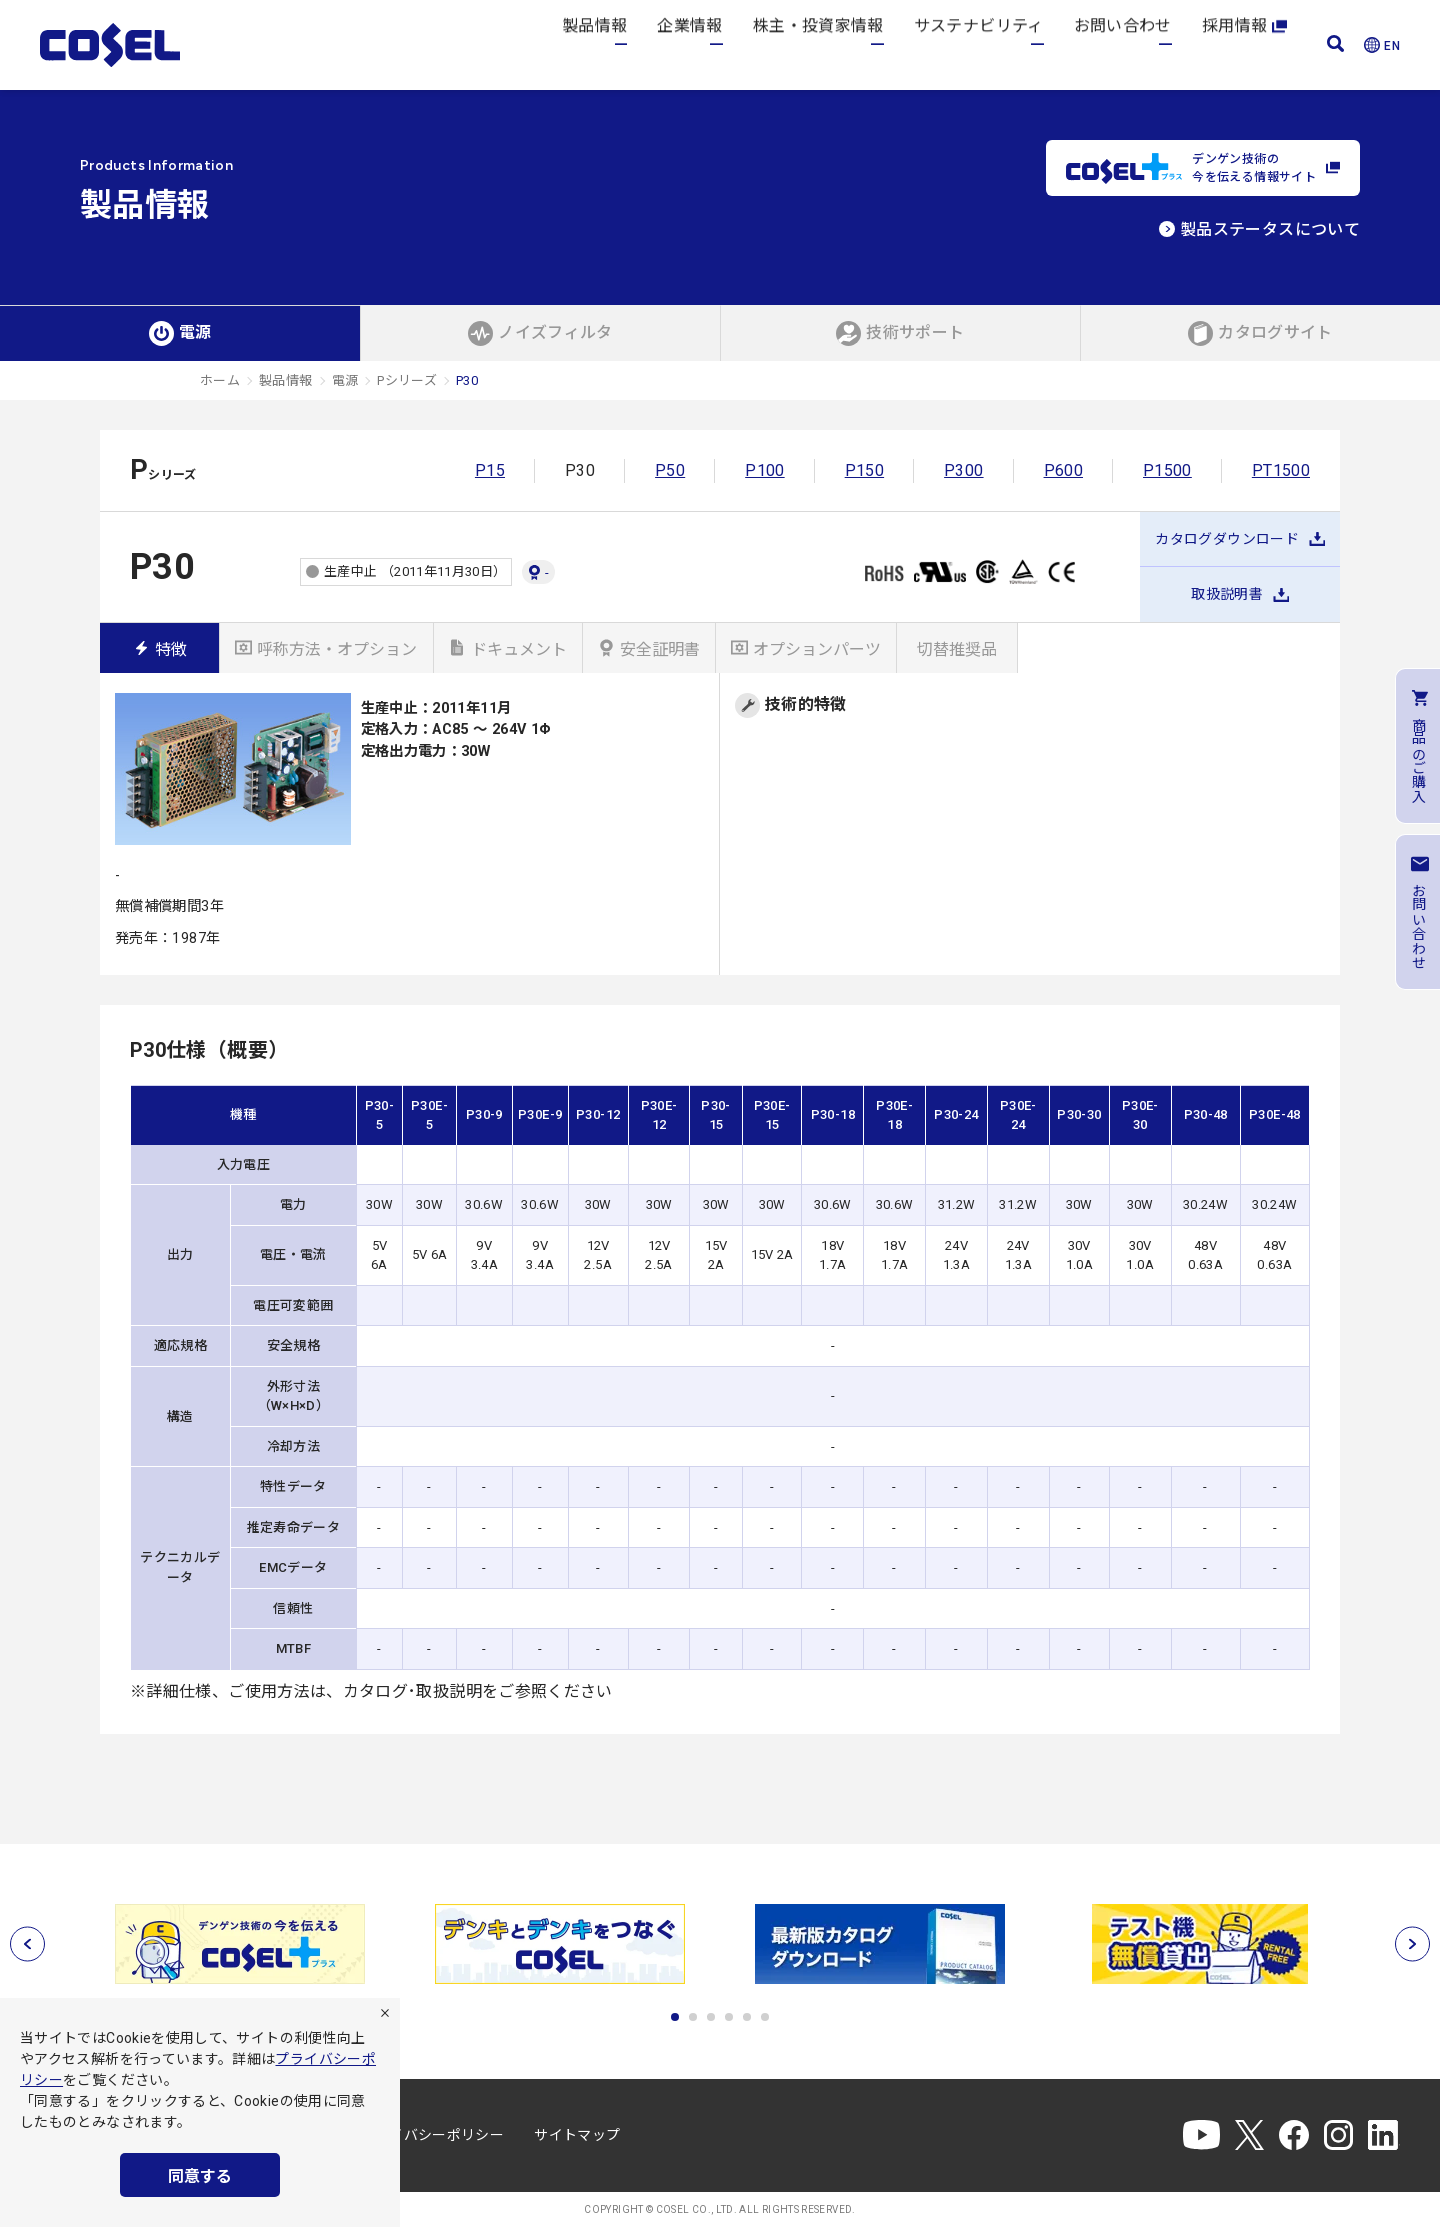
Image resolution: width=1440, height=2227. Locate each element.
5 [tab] (747, 2017)
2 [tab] (693, 2017)
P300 (963, 470)
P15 (490, 470)
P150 (864, 470)
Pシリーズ (407, 380)
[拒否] (385, 2013)
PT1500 (1281, 470)
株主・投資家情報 (818, 44)
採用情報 (1244, 44)
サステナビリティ (979, 44)
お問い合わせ (1123, 44)
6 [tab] (765, 2017)
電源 (345, 380)
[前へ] (27, 1943)
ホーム (220, 380)
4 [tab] (729, 2017)
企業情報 (689, 44)
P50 (670, 470)
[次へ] (1412, 1943)
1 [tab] (675, 2017)
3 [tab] (711, 2017)
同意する (200, 2176)
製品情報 (594, 44)
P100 (764, 470)
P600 (1063, 470)
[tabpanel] (240, 1944)
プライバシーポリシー (433, 2135)
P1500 (1167, 470)
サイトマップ (577, 2135)
